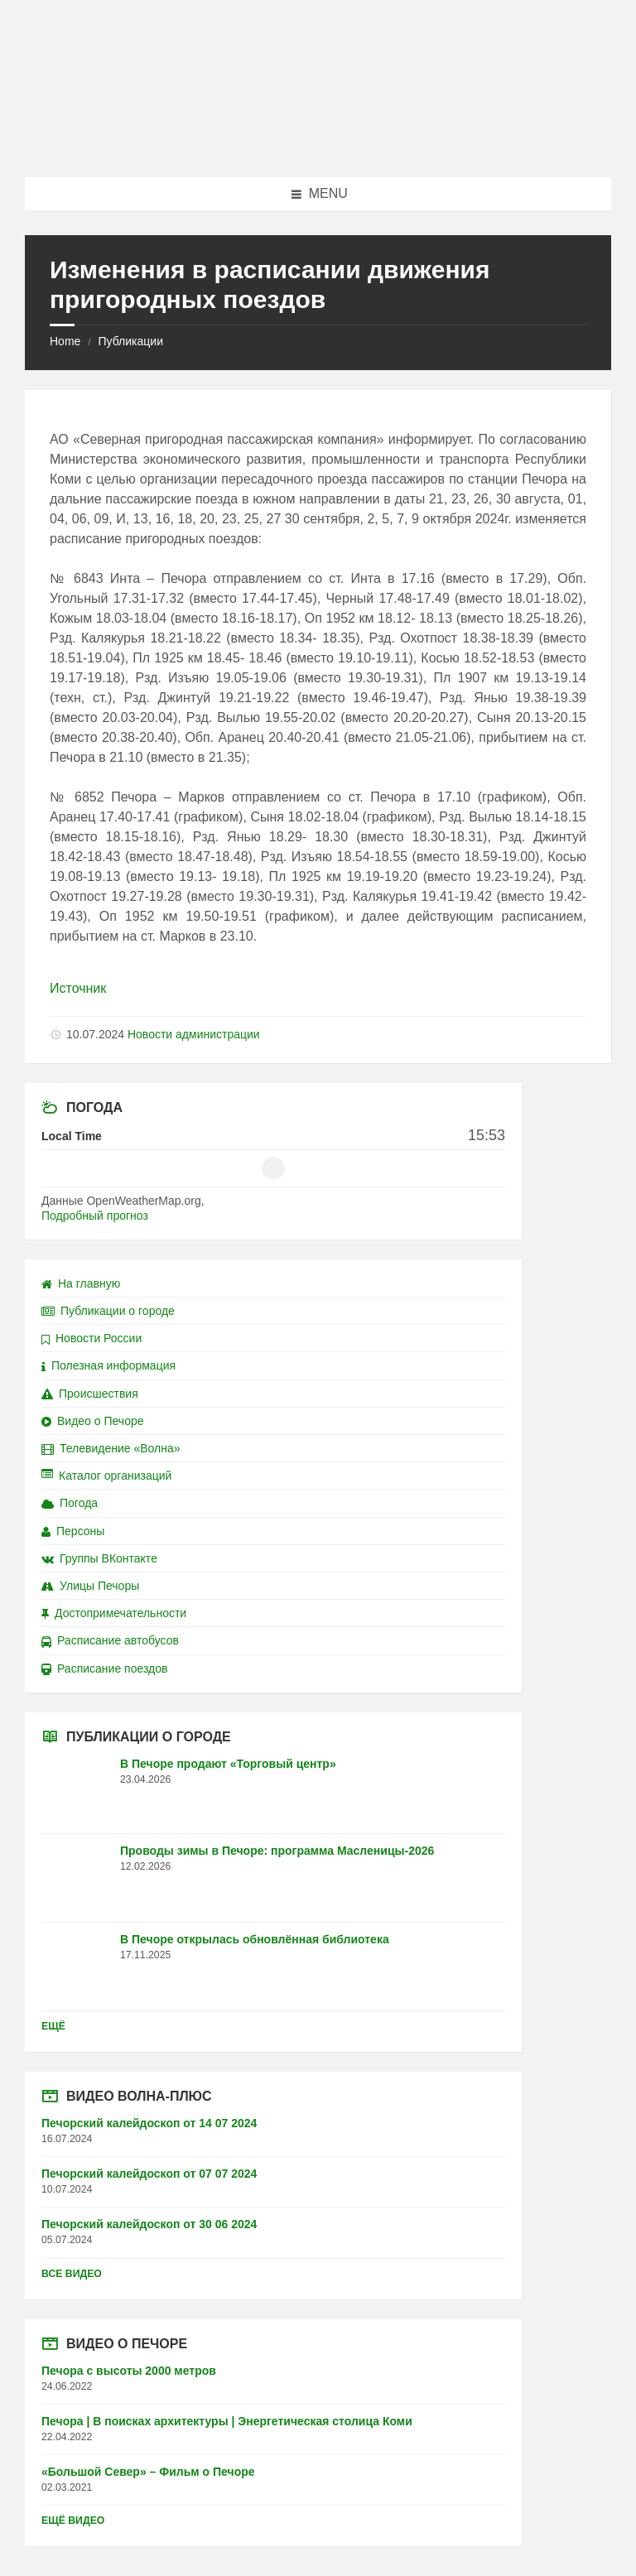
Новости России (91, 1338)
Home (65, 341)
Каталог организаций (106, 1475)
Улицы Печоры (90, 1585)
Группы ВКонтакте (99, 1558)
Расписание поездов (104, 1668)
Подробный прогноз (94, 1215)
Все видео (71, 2274)
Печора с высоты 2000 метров (128, 2370)
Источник (78, 988)
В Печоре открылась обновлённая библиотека (254, 1939)
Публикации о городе (108, 1310)
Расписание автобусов (110, 1640)
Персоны (72, 1531)
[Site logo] (318, 144)
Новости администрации (194, 1034)
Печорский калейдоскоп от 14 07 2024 (149, 2123)
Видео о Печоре (92, 1421)
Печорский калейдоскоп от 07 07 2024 (149, 2173)
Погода (69, 1502)
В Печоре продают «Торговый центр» (228, 1763)
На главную (80, 1283)
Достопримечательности (113, 1613)
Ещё (53, 2026)
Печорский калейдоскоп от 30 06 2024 (149, 2224)
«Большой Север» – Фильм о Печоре (148, 2471)
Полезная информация (108, 1365)
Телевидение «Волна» (111, 1448)
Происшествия (89, 1393)
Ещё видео (72, 2520)
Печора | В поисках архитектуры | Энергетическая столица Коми (226, 2421)
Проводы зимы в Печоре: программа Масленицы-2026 (277, 1850)
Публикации (130, 341)
